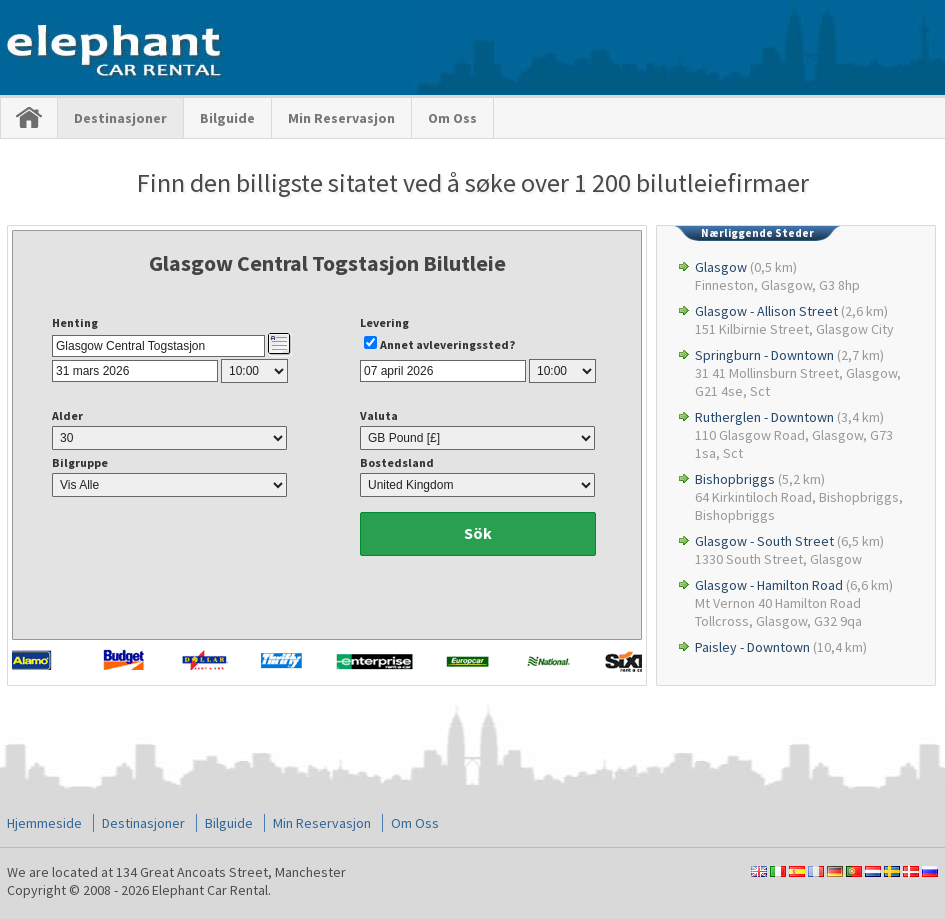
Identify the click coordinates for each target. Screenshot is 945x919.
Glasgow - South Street (764, 541)
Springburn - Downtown (764, 355)
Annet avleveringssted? (447, 344)
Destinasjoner (120, 118)
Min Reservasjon (341, 118)
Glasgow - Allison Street (766, 311)
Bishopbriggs (735, 479)
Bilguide (227, 118)
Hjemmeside (44, 823)
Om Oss (452, 118)
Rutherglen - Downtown (764, 417)
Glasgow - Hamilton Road (769, 585)
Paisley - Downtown (752, 647)
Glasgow (721, 267)
